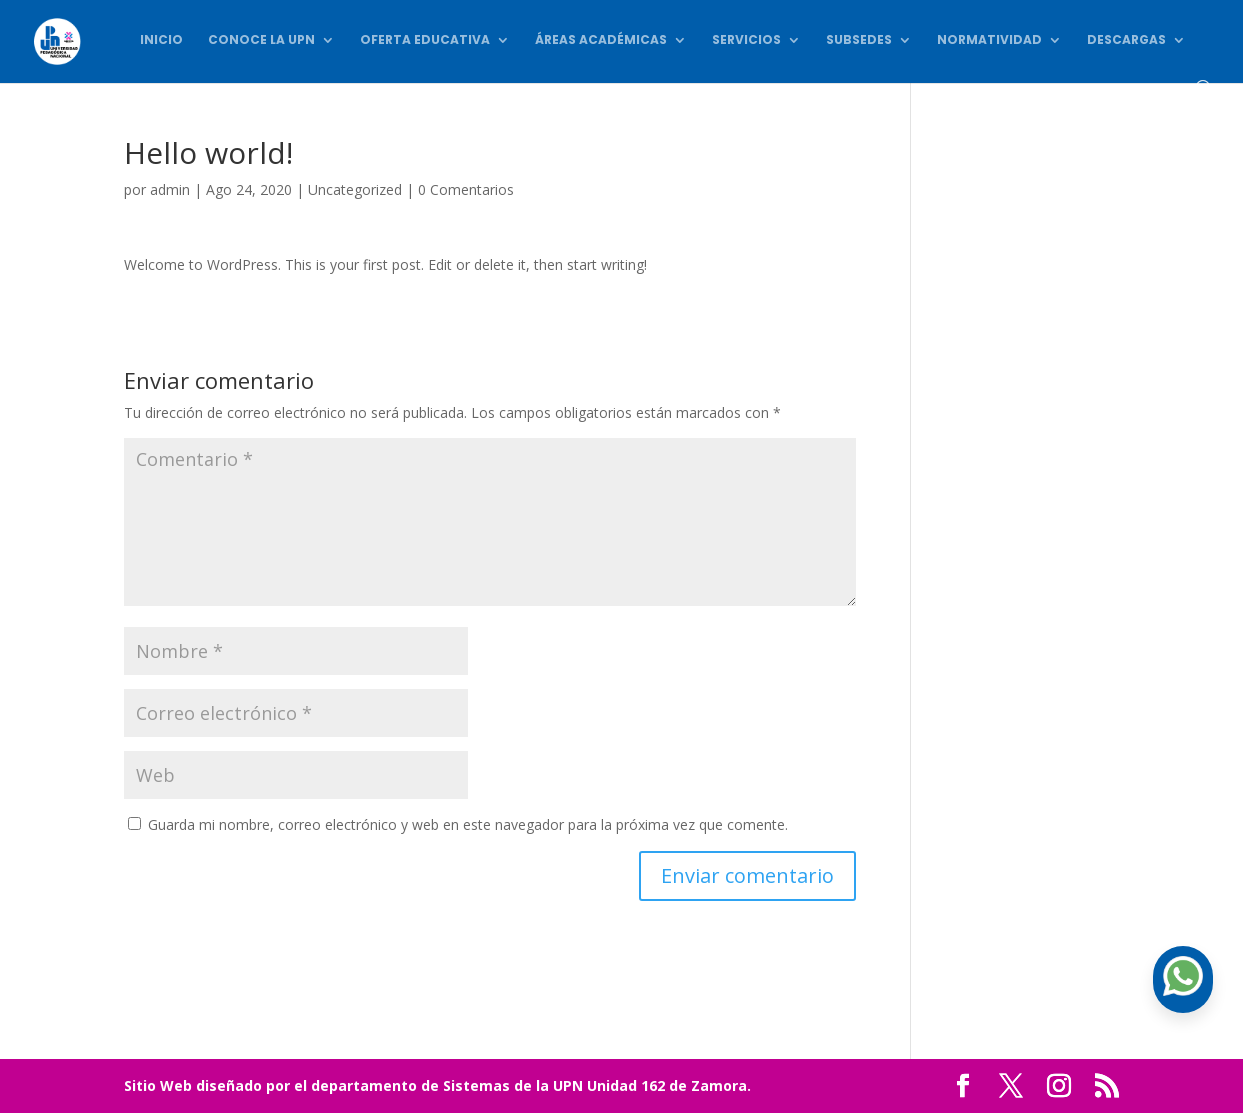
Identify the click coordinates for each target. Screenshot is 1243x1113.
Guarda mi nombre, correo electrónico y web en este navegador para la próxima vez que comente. (468, 824)
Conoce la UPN (261, 40)
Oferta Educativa (425, 40)
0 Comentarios (466, 189)
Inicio (161, 40)
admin (170, 189)
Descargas (1126, 40)
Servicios (746, 40)
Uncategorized (355, 189)
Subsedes (859, 40)
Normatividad (989, 40)
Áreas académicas (601, 40)
